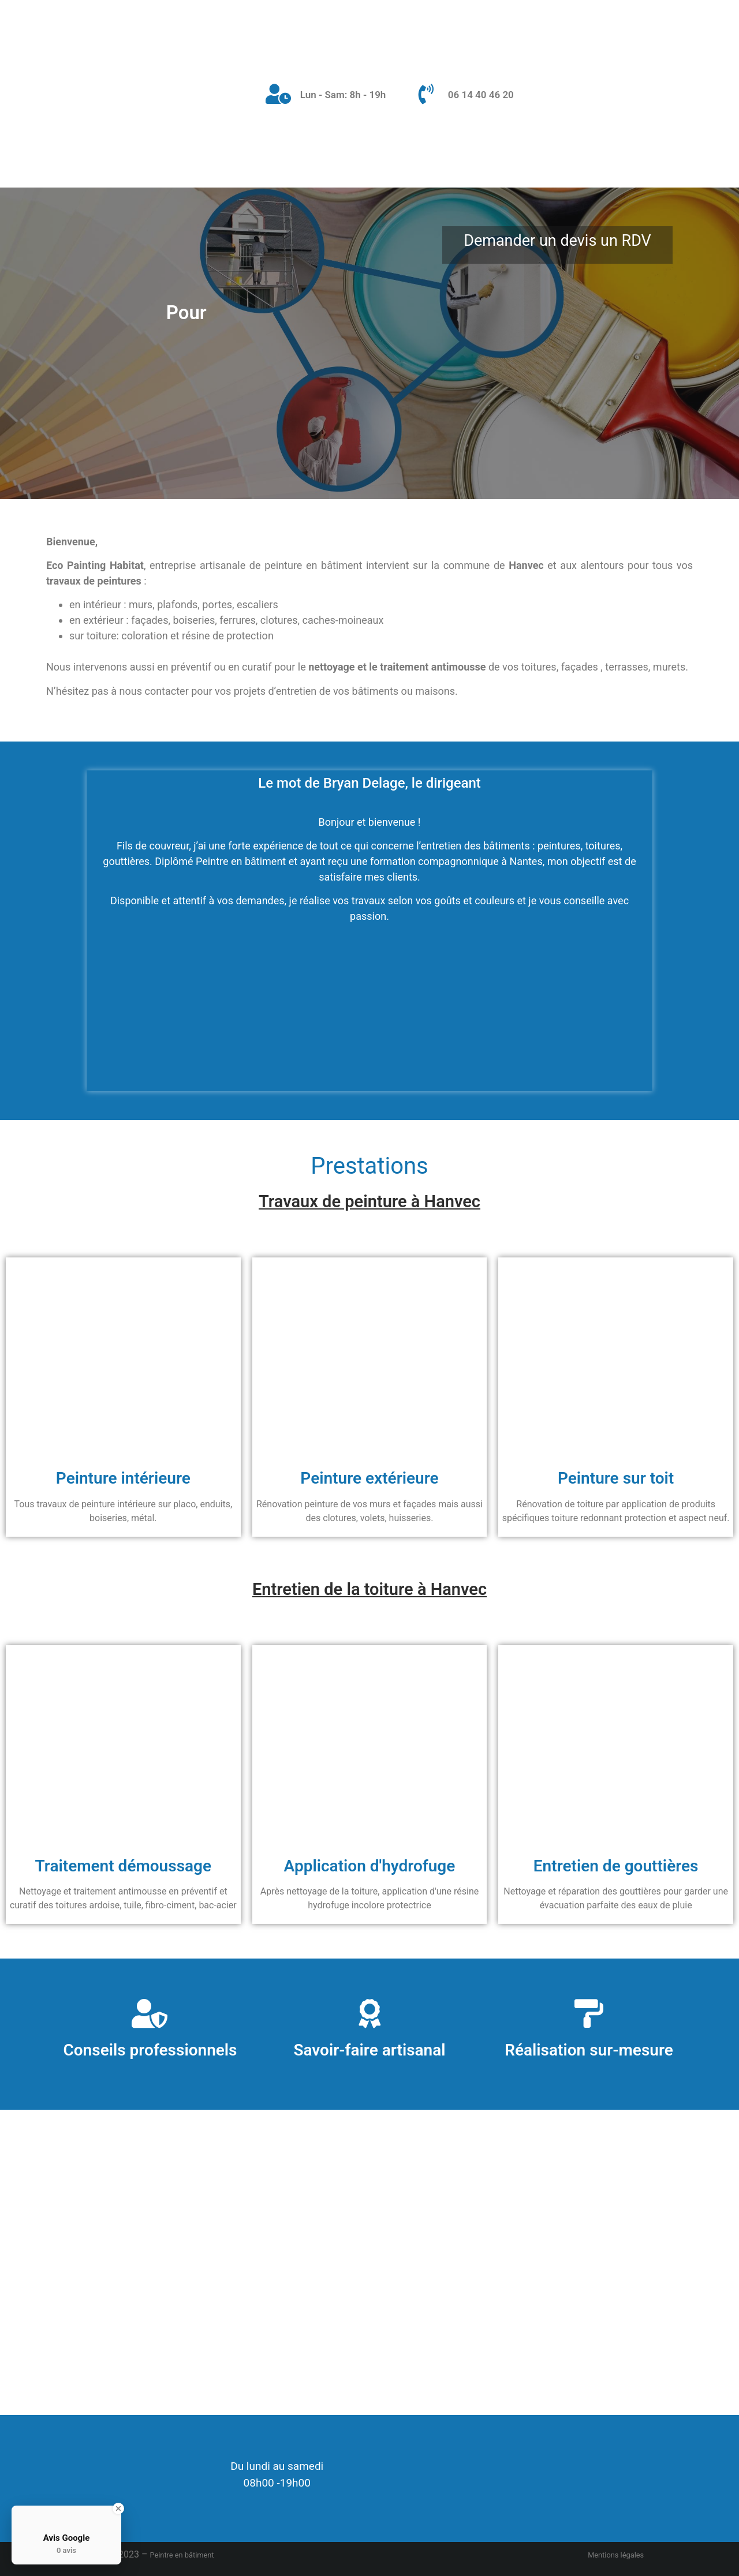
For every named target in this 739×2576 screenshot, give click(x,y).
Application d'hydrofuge (370, 1865)
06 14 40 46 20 (481, 94)
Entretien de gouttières (616, 1865)
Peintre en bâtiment (182, 2555)
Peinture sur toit (616, 1478)
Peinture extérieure (369, 1478)
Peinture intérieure (123, 1478)
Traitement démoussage (123, 1865)
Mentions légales (616, 2555)
